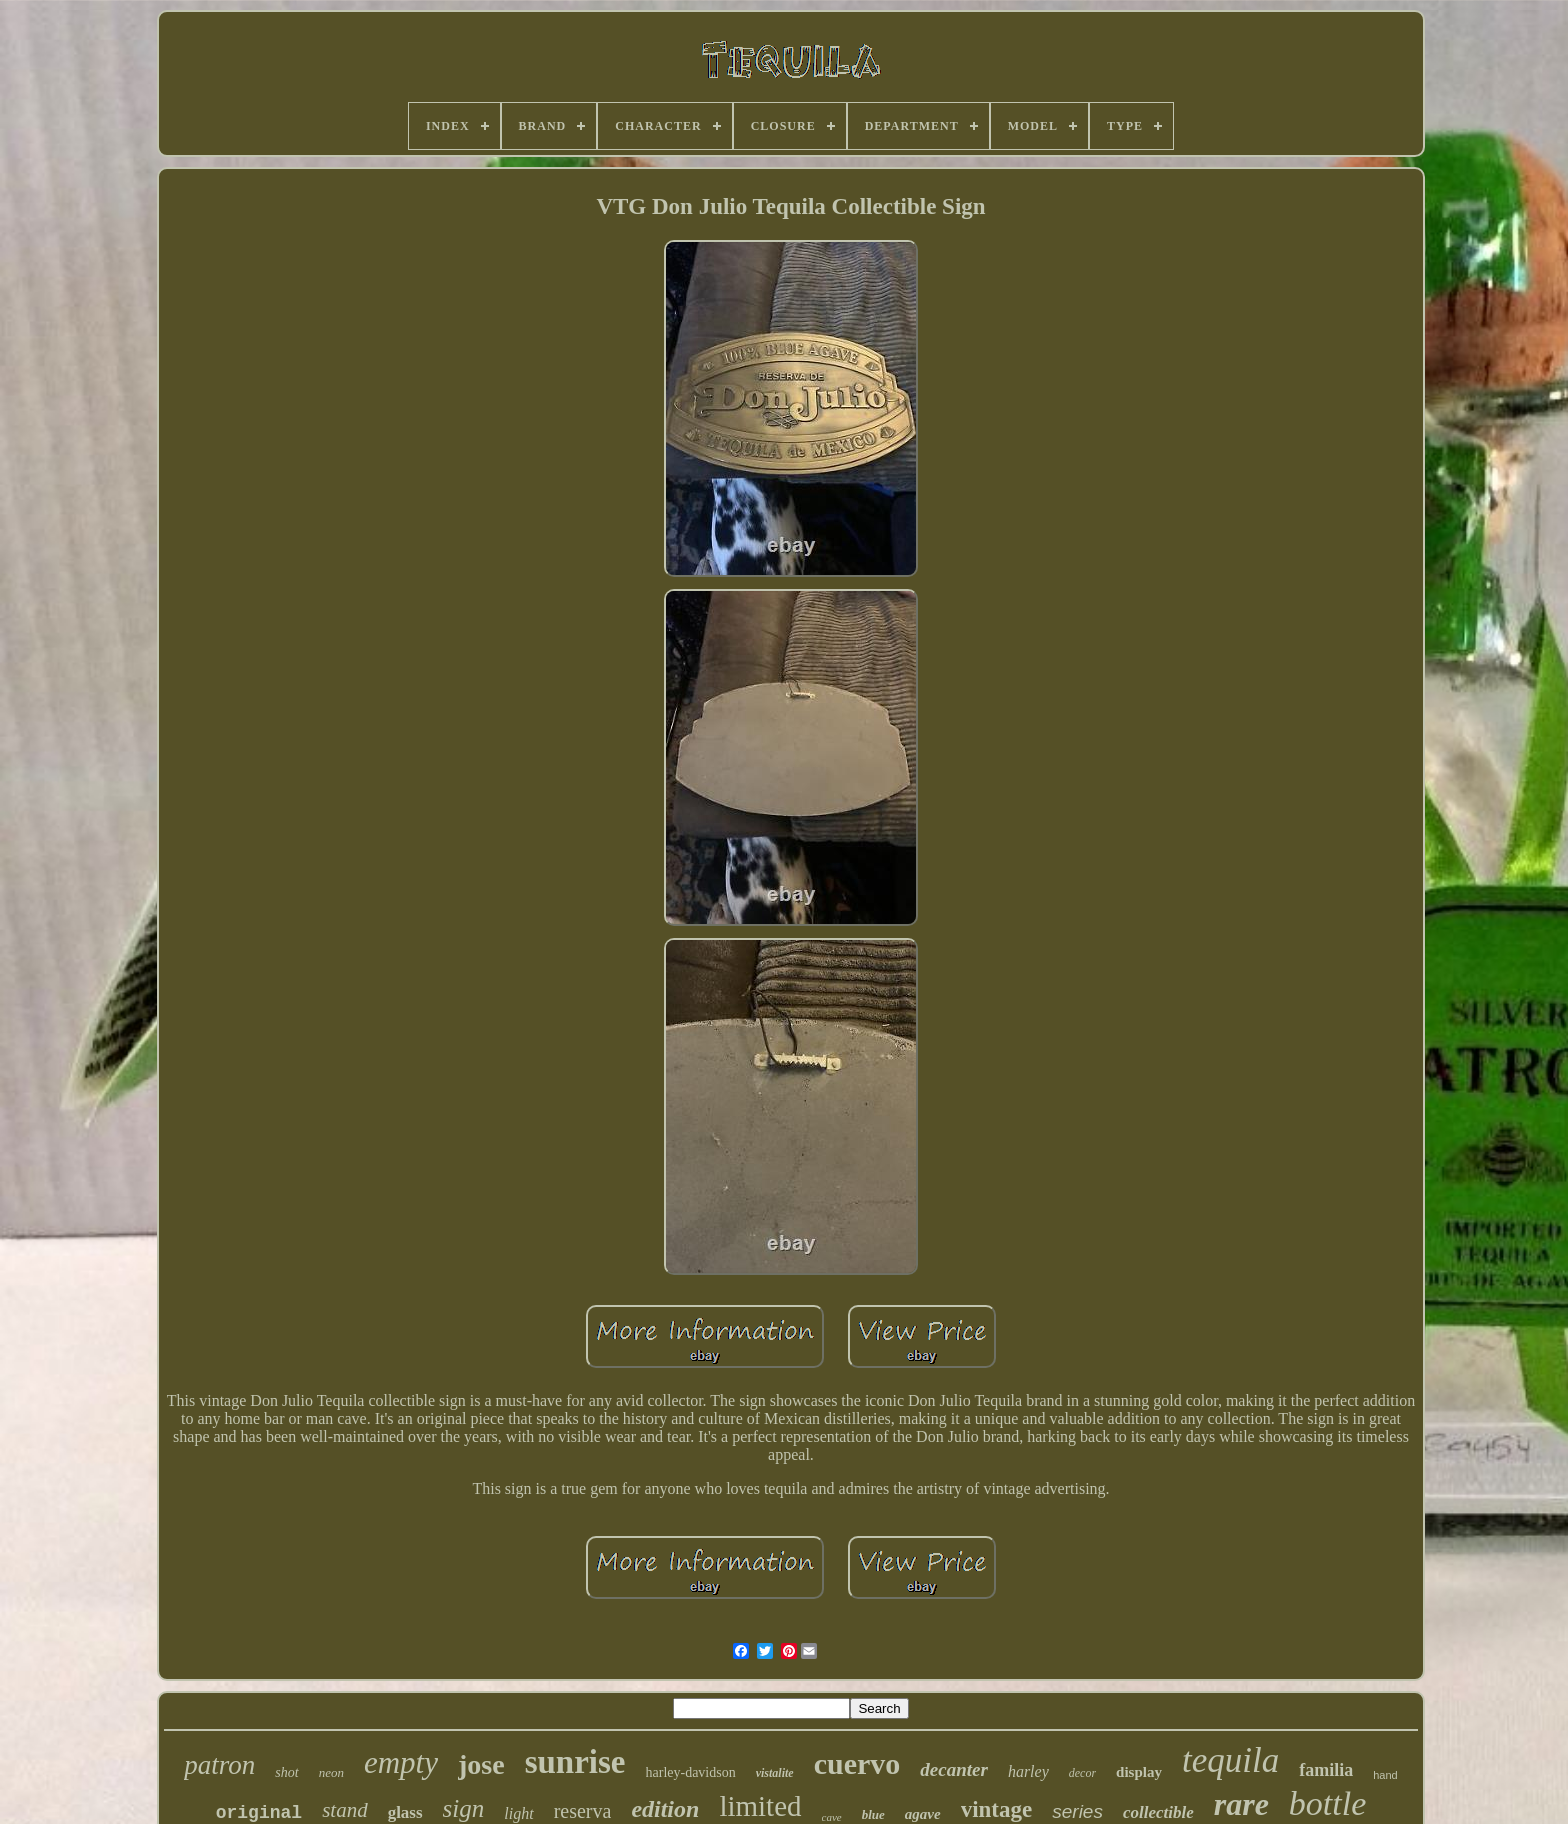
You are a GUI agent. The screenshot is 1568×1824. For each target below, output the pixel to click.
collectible (1158, 1812)
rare (1241, 1804)
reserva (583, 1811)
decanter (954, 1769)
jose (481, 1764)
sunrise (575, 1762)
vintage (997, 1809)
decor (1082, 1773)
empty (401, 1762)
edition (665, 1809)
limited (760, 1806)
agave (923, 1814)
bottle (1327, 1803)
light (518, 1813)
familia (1326, 1770)
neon (331, 1772)
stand (345, 1810)
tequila (1230, 1760)
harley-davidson (691, 1772)
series (1077, 1811)
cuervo (857, 1763)
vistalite (775, 1773)
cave (832, 1817)
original (259, 1813)
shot (286, 1772)
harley (1028, 1771)
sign (464, 1808)
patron (219, 1765)
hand (1385, 1775)
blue (873, 1814)
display (1139, 1772)
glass (405, 1812)
